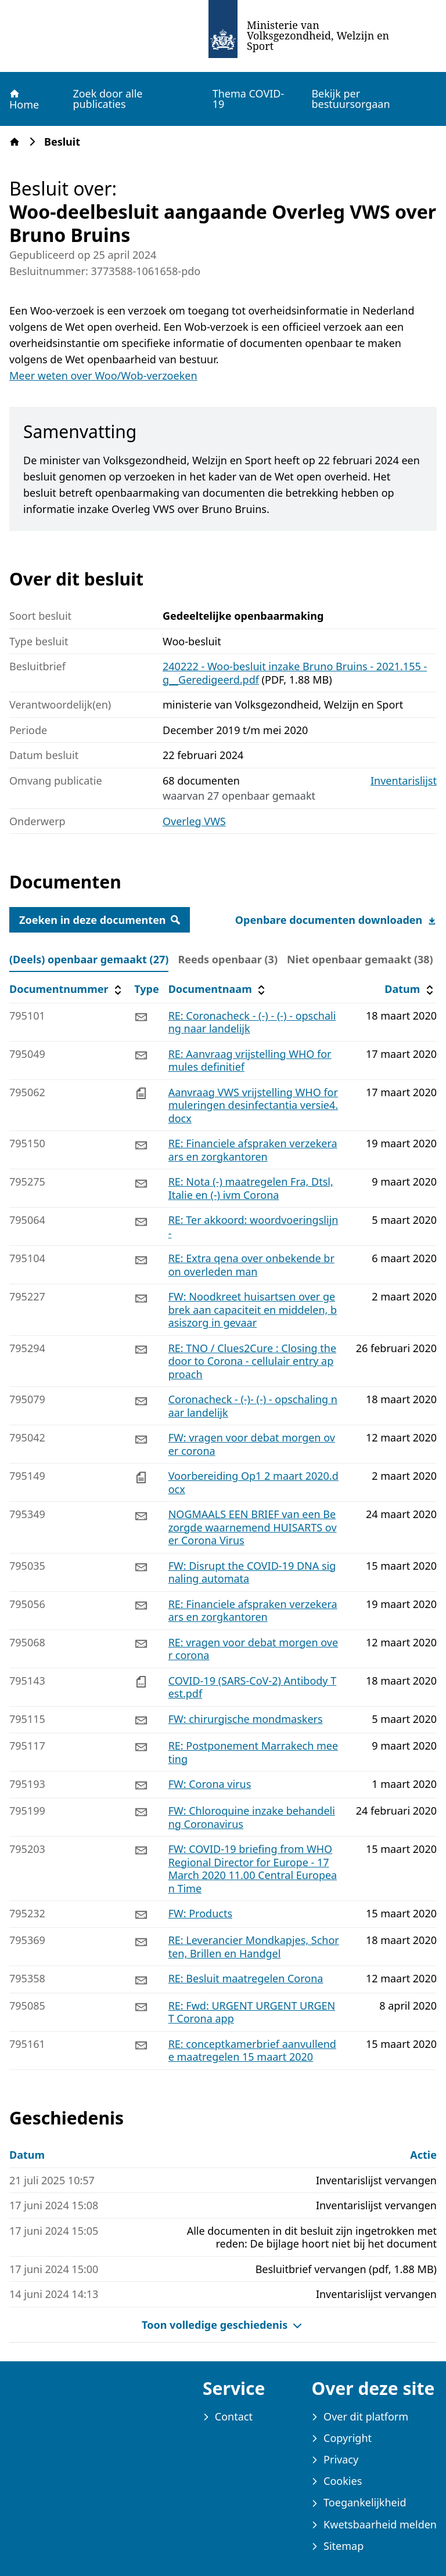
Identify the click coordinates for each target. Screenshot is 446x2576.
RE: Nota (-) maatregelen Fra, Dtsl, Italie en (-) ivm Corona (250, 1188)
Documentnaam (218, 989)
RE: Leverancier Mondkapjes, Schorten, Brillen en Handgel (253, 1946)
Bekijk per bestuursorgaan (350, 98)
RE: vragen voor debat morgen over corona (253, 1649)
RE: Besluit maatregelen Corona (245, 1978)
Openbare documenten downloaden (336, 920)
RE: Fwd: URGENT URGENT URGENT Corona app (252, 2012)
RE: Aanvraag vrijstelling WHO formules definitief (250, 1060)
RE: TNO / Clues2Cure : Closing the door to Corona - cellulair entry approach (252, 1361)
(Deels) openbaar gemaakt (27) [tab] (88, 959)
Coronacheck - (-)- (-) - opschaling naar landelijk (252, 1405)
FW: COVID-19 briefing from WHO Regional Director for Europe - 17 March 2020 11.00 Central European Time (252, 1868)
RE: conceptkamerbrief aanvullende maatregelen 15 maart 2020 (252, 2050)
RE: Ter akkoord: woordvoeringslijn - (253, 1226)
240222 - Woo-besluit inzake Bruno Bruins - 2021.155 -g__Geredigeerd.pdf (295, 673)
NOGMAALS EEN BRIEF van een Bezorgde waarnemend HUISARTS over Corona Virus (252, 1527)
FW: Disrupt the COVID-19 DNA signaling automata (252, 1572)
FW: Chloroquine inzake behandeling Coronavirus (251, 1817)
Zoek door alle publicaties (107, 98)
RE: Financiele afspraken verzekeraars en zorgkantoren (252, 1150)
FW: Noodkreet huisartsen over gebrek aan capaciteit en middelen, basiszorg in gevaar (252, 1309)
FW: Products (200, 1913)
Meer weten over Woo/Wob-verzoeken (103, 375)
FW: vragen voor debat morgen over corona (251, 1444)
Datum (410, 989)
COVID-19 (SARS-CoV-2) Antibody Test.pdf (252, 1687)
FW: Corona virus (209, 1784)
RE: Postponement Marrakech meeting (253, 1752)
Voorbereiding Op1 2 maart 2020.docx (253, 1482)
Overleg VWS (194, 821)
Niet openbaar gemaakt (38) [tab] (360, 959)
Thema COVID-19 (249, 98)
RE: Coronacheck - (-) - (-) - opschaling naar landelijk (252, 1022)
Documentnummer (67, 989)
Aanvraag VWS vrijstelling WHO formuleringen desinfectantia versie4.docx (253, 1105)
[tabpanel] (223, 1523)
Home (23, 99)
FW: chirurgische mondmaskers (245, 1719)
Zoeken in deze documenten (99, 920)
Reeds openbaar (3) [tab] (228, 959)
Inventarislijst (404, 780)
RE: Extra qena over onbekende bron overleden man (251, 1264)
